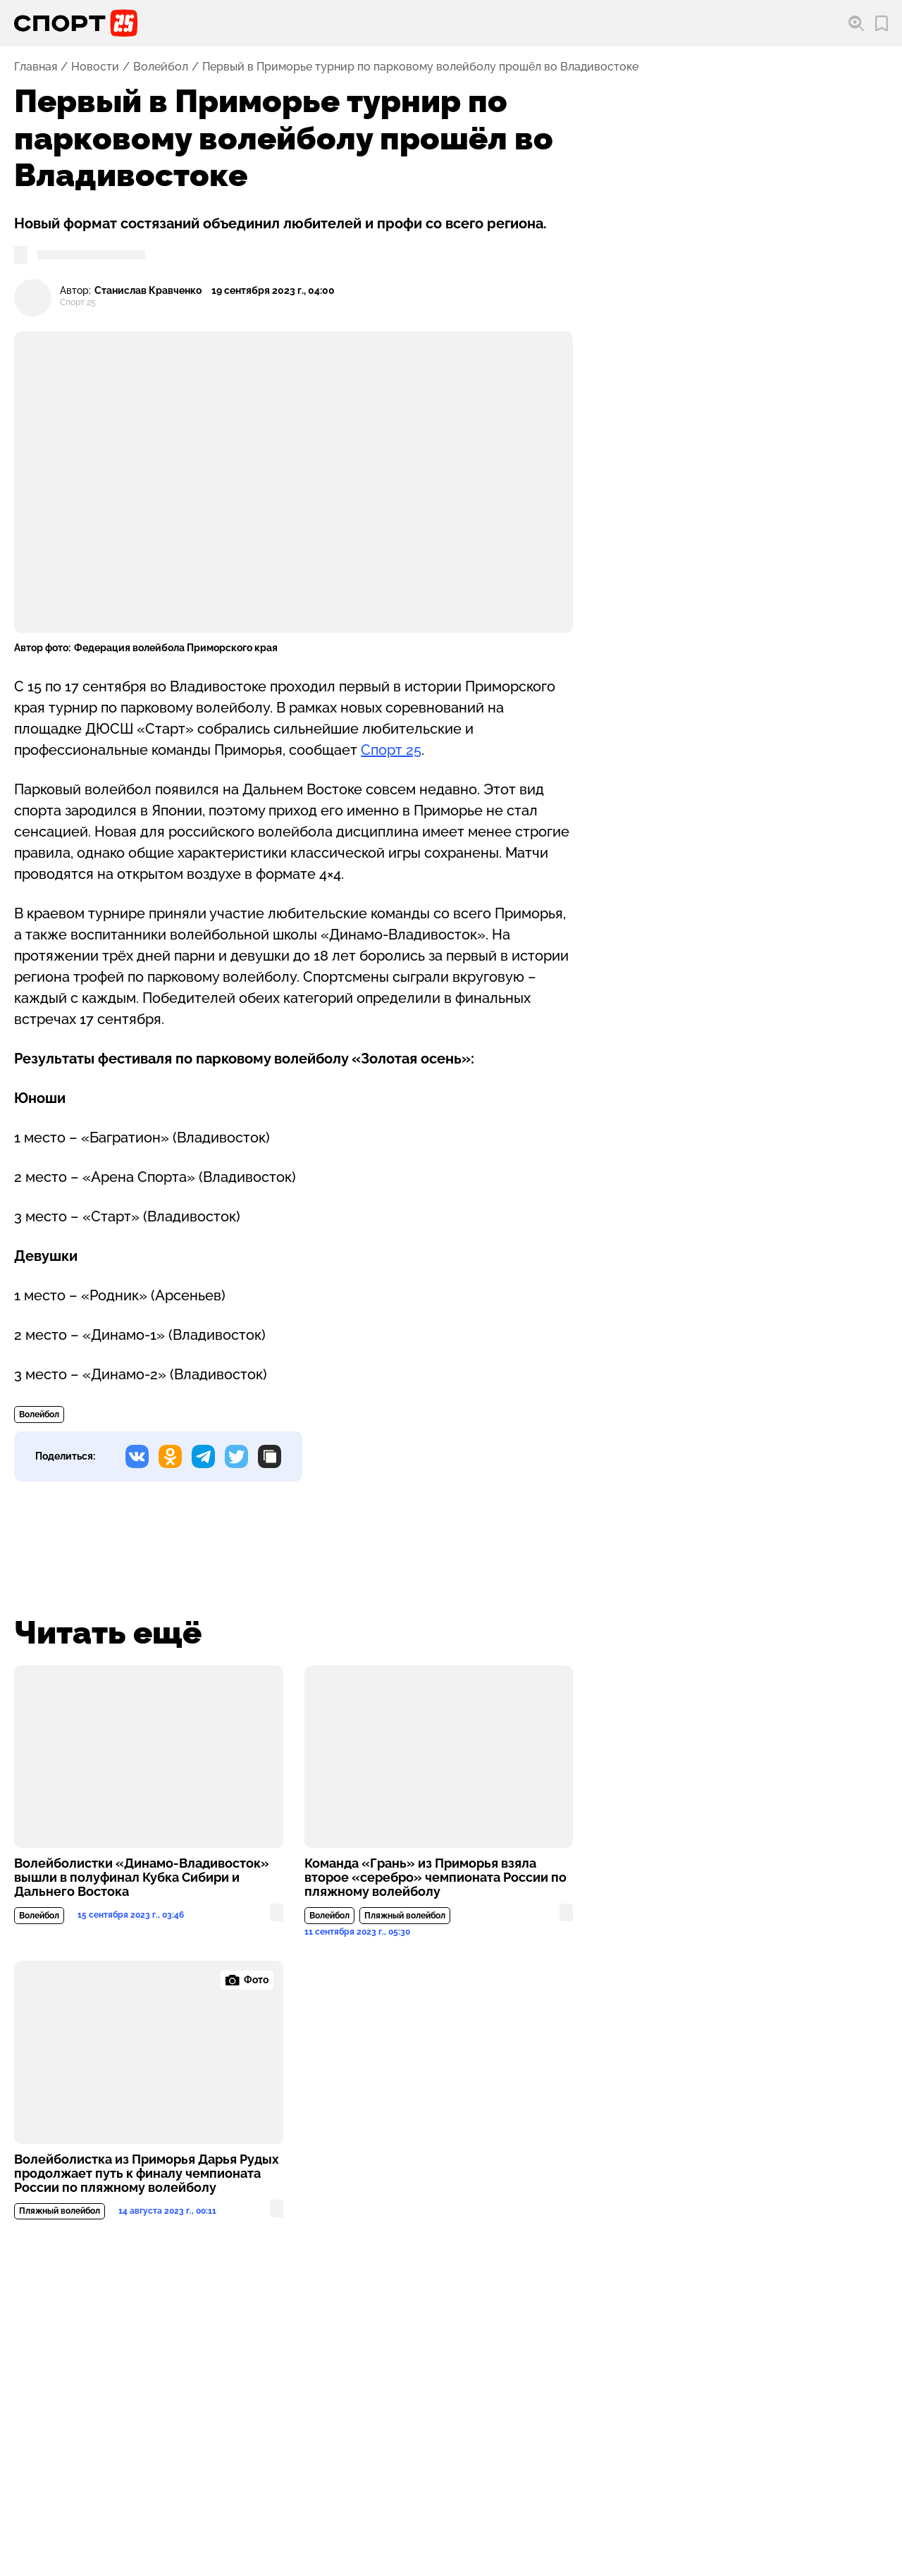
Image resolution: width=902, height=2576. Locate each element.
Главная (35, 67)
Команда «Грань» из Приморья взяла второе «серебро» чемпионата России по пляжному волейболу (435, 1877)
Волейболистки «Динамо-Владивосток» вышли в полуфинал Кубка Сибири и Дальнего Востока (141, 1877)
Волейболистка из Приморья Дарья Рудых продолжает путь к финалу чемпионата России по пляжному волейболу (146, 2173)
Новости (95, 67)
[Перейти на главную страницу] (75, 23)
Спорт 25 (391, 749)
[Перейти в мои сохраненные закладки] (881, 24)
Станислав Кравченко (148, 290)
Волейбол (160, 67)
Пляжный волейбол (404, 1916)
